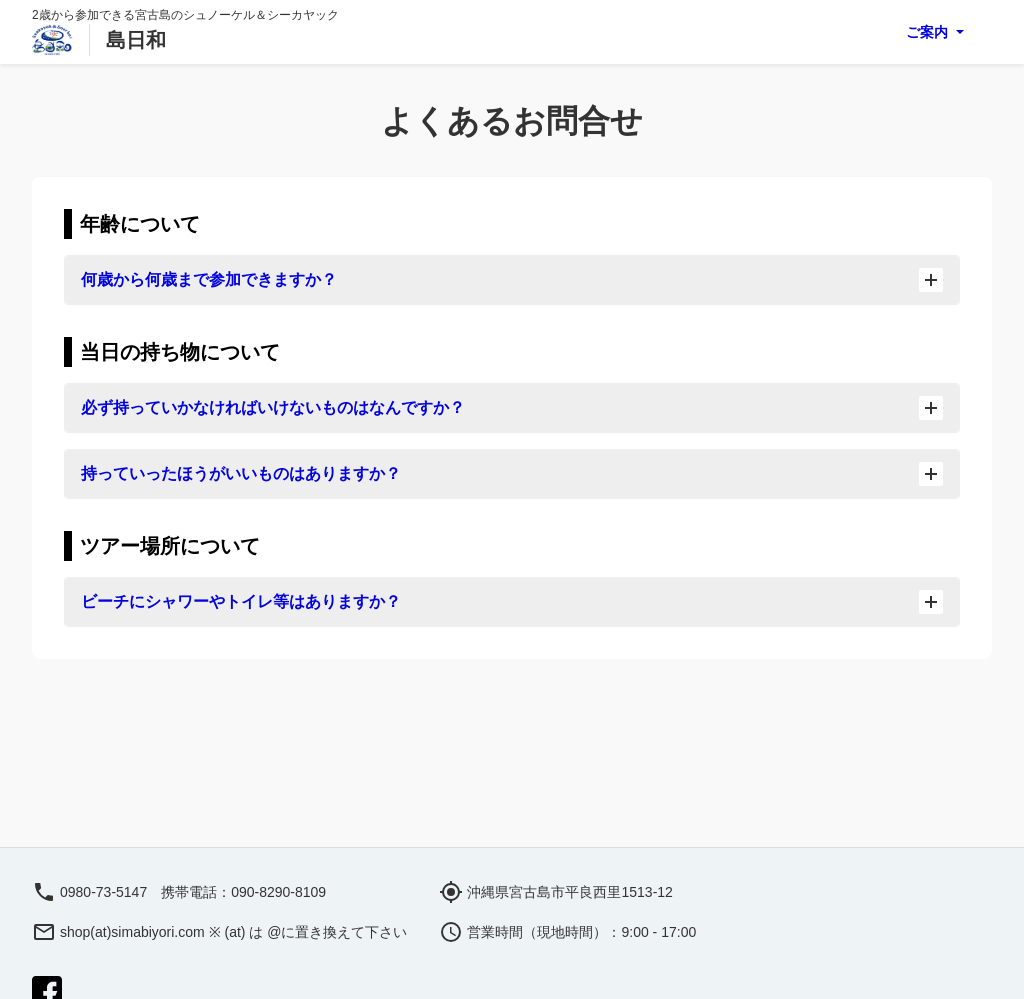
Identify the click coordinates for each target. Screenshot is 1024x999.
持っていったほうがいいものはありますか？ (512, 474)
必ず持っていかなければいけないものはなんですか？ (512, 408)
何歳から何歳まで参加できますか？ (512, 280)
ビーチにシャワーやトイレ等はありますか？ (512, 602)
